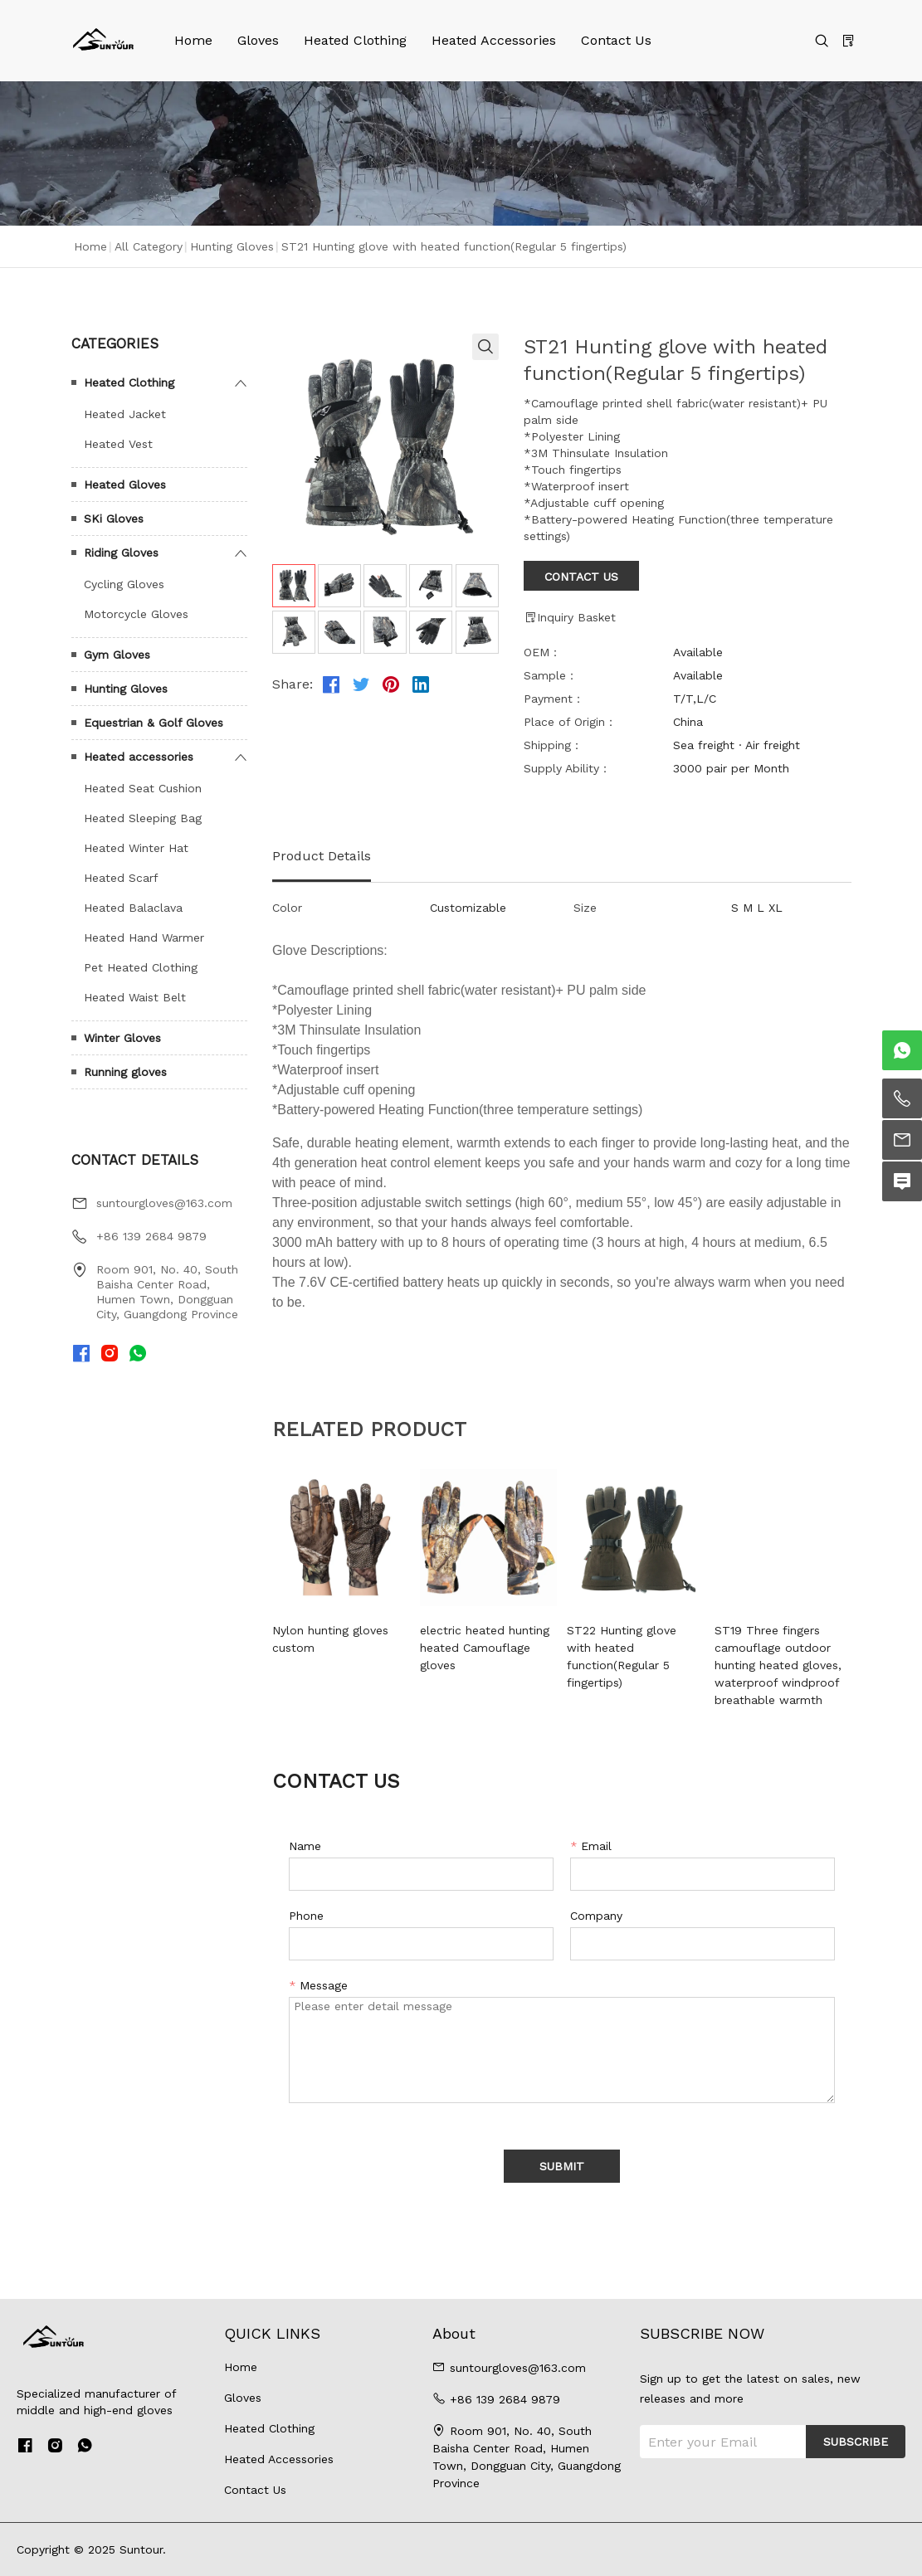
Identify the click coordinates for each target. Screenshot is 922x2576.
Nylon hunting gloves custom (330, 1639)
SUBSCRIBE (855, 2441)
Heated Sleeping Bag (143, 818)
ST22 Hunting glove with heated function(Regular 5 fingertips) (621, 1656)
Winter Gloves (122, 1038)
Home (193, 40)
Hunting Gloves (232, 246)
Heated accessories (138, 756)
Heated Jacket (125, 414)
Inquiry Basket (570, 617)
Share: (292, 684)
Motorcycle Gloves (136, 614)
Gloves (258, 40)
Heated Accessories (494, 40)
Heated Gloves (125, 484)
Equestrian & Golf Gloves (153, 722)
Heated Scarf (121, 877)
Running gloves (125, 1072)
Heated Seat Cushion (143, 788)
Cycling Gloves (124, 584)
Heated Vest (118, 443)
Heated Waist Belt (135, 997)
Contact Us (616, 40)
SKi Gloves (114, 518)
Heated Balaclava (133, 907)
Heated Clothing (355, 40)
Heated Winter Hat (136, 848)
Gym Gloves (117, 654)
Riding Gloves (121, 552)
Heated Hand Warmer (144, 937)
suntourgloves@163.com (164, 1203)
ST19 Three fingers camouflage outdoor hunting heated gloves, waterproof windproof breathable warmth (778, 1665)
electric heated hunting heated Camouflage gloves (484, 1648)
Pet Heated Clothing (141, 967)
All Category (149, 246)
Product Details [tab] (321, 856)
